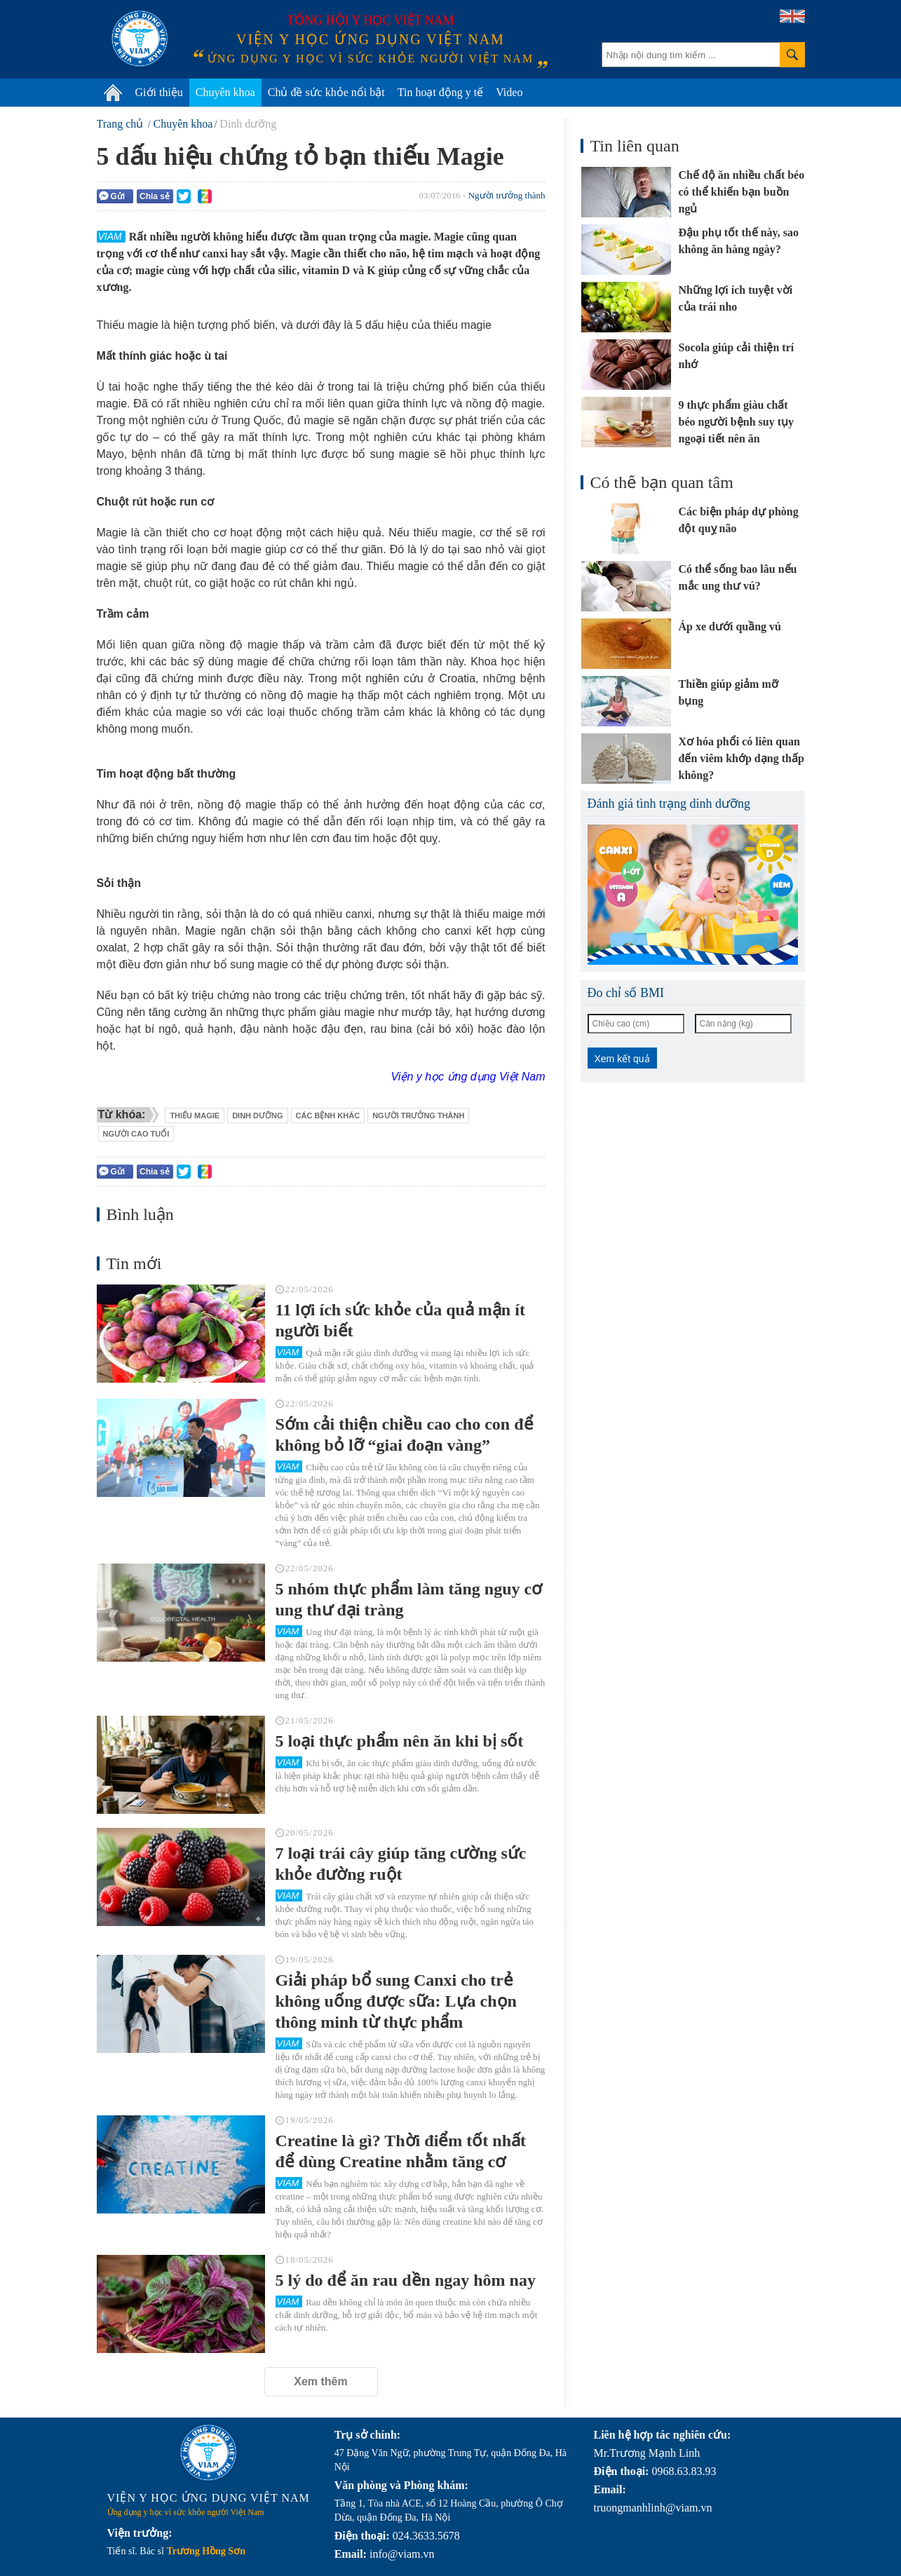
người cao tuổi (136, 1134)
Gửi (112, 196)
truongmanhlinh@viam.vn (653, 2508)
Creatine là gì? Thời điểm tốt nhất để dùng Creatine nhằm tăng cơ (401, 2151)
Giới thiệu (159, 92)
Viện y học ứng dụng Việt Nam (468, 1077)
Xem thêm (320, 2381)
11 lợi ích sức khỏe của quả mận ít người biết (400, 1320)
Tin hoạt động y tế (441, 92)
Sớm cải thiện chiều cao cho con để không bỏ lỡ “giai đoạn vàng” (405, 1434)
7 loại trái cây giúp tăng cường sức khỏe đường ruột (401, 1863)
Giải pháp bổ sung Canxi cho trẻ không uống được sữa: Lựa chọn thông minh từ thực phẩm (396, 2001)
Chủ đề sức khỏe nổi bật (326, 92)
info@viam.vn (402, 2554)
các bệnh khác (328, 1115)
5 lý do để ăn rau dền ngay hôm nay (406, 2280)
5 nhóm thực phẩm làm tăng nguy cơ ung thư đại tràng (409, 1599)
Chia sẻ (155, 196)
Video (509, 92)
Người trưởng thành (507, 195)
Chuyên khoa (225, 92)
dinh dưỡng (257, 1115)
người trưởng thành (418, 1115)
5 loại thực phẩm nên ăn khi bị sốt (400, 1741)
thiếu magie (194, 1115)
